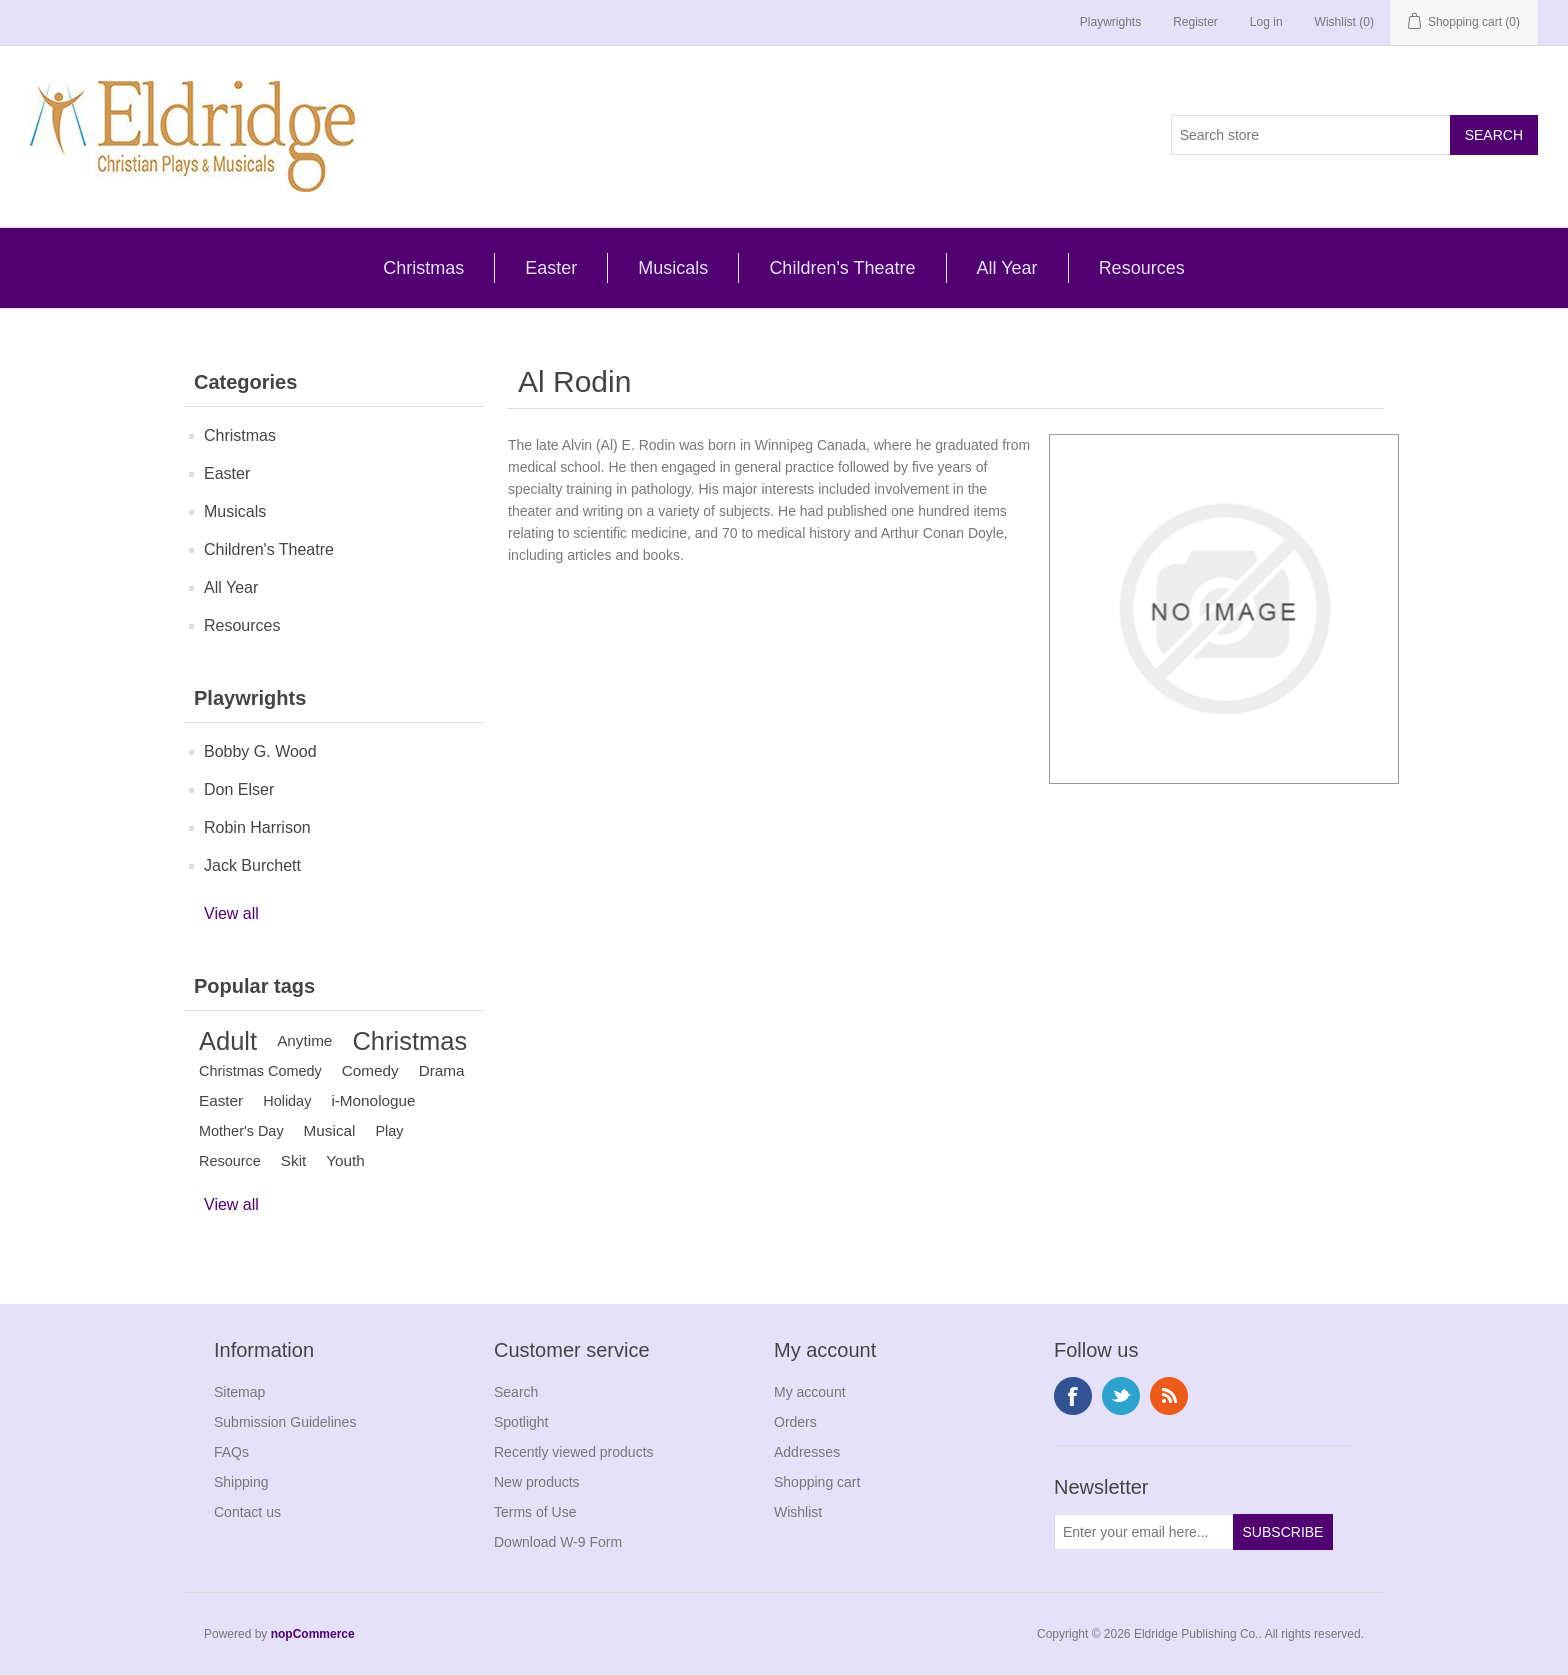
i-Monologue (373, 1100)
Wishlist (798, 1512)
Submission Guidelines (285, 1422)
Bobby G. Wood (260, 751)
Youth (345, 1160)
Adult (228, 1041)
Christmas (423, 268)
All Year (1007, 268)
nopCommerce (313, 1634)
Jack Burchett (252, 865)
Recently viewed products (574, 1452)
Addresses (807, 1452)
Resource (230, 1161)
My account (810, 1392)
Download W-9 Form (558, 1542)
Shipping (241, 1482)
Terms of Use (535, 1512)
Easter (551, 268)
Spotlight (521, 1422)
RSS (1169, 1396)
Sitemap (239, 1392)
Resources (1142, 268)
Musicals (673, 268)
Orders (795, 1422)
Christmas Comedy (260, 1071)
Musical (330, 1130)
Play (389, 1131)
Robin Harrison (257, 827)
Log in (1266, 22)
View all (231, 913)
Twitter (1121, 1396)
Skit (294, 1160)
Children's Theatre (842, 268)
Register (1195, 22)
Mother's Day (241, 1131)
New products (537, 1482)
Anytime (304, 1040)
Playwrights (1110, 22)
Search (516, 1392)
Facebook (1073, 1396)
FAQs (231, 1452)
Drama (442, 1070)
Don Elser (239, 789)
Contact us (247, 1512)
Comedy (370, 1070)
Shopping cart (817, 1482)
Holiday (287, 1101)
